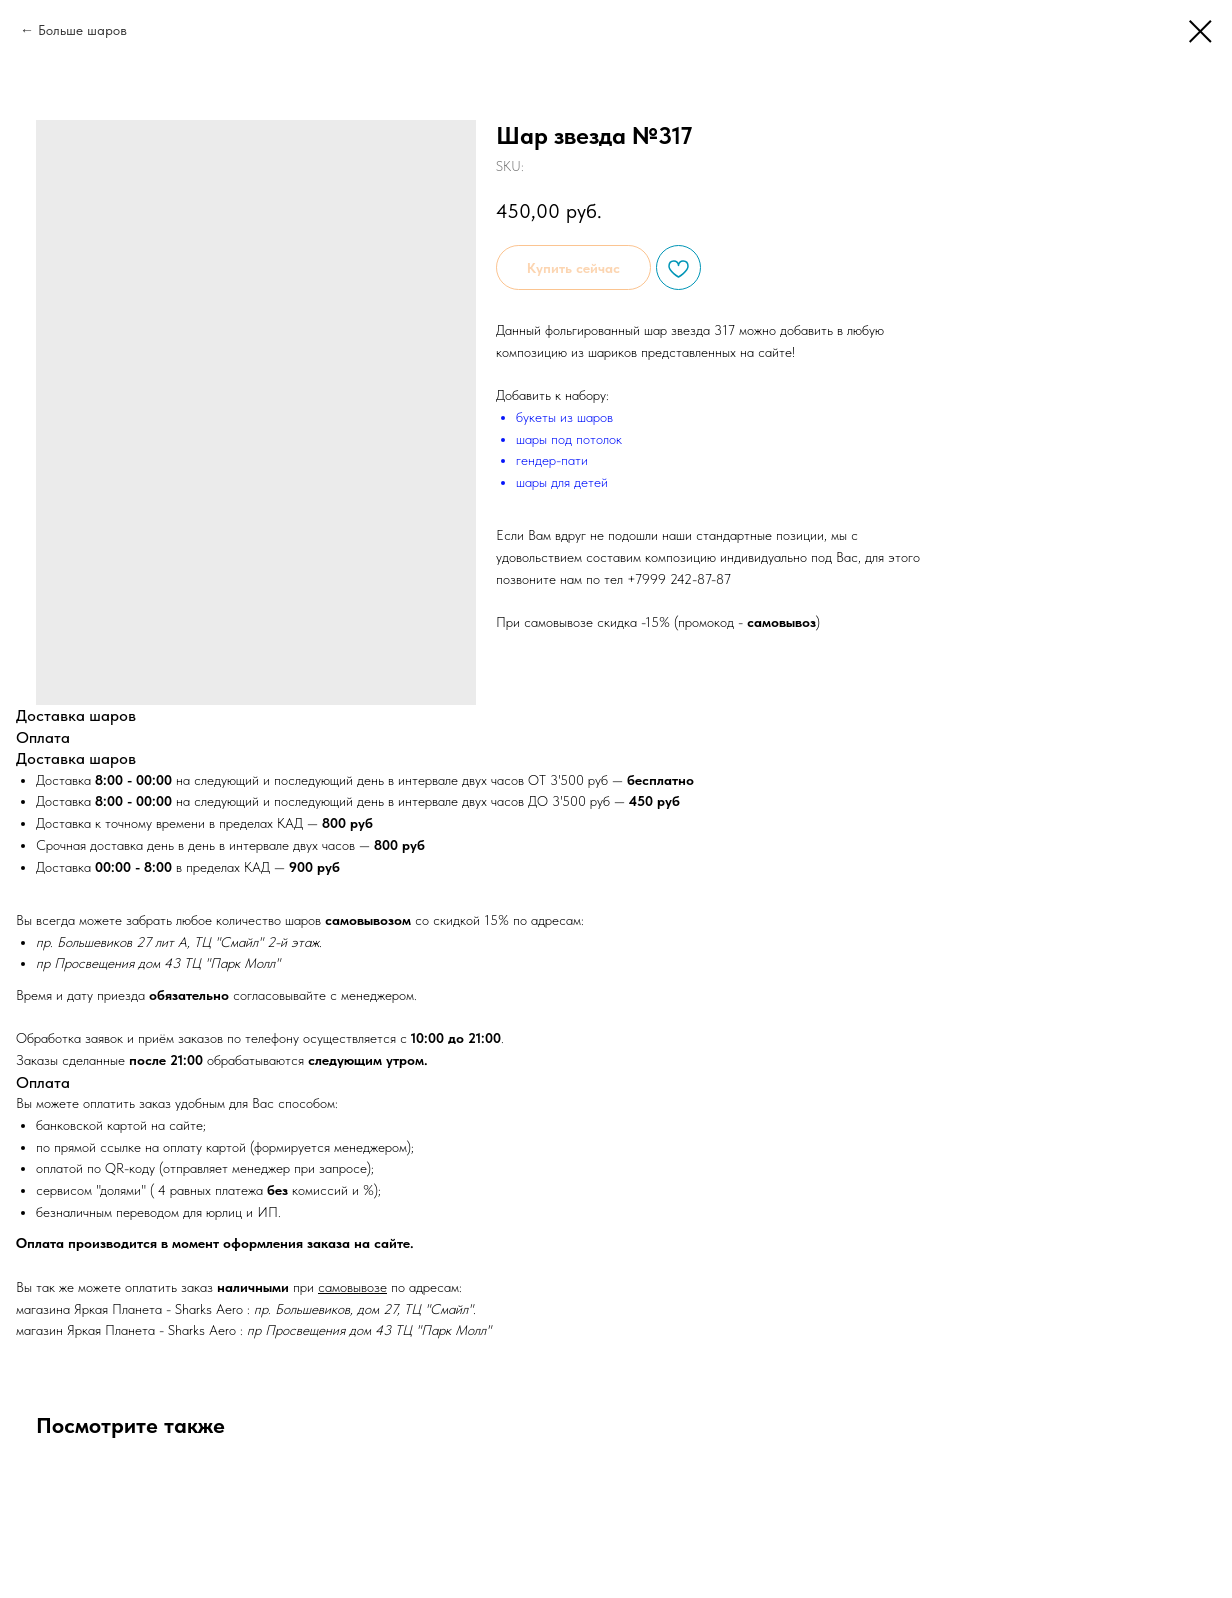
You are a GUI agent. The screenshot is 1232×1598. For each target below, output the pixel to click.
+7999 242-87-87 (679, 579)
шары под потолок (569, 439)
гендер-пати (552, 460)
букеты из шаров (564, 417)
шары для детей (562, 482)
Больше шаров (82, 30)
